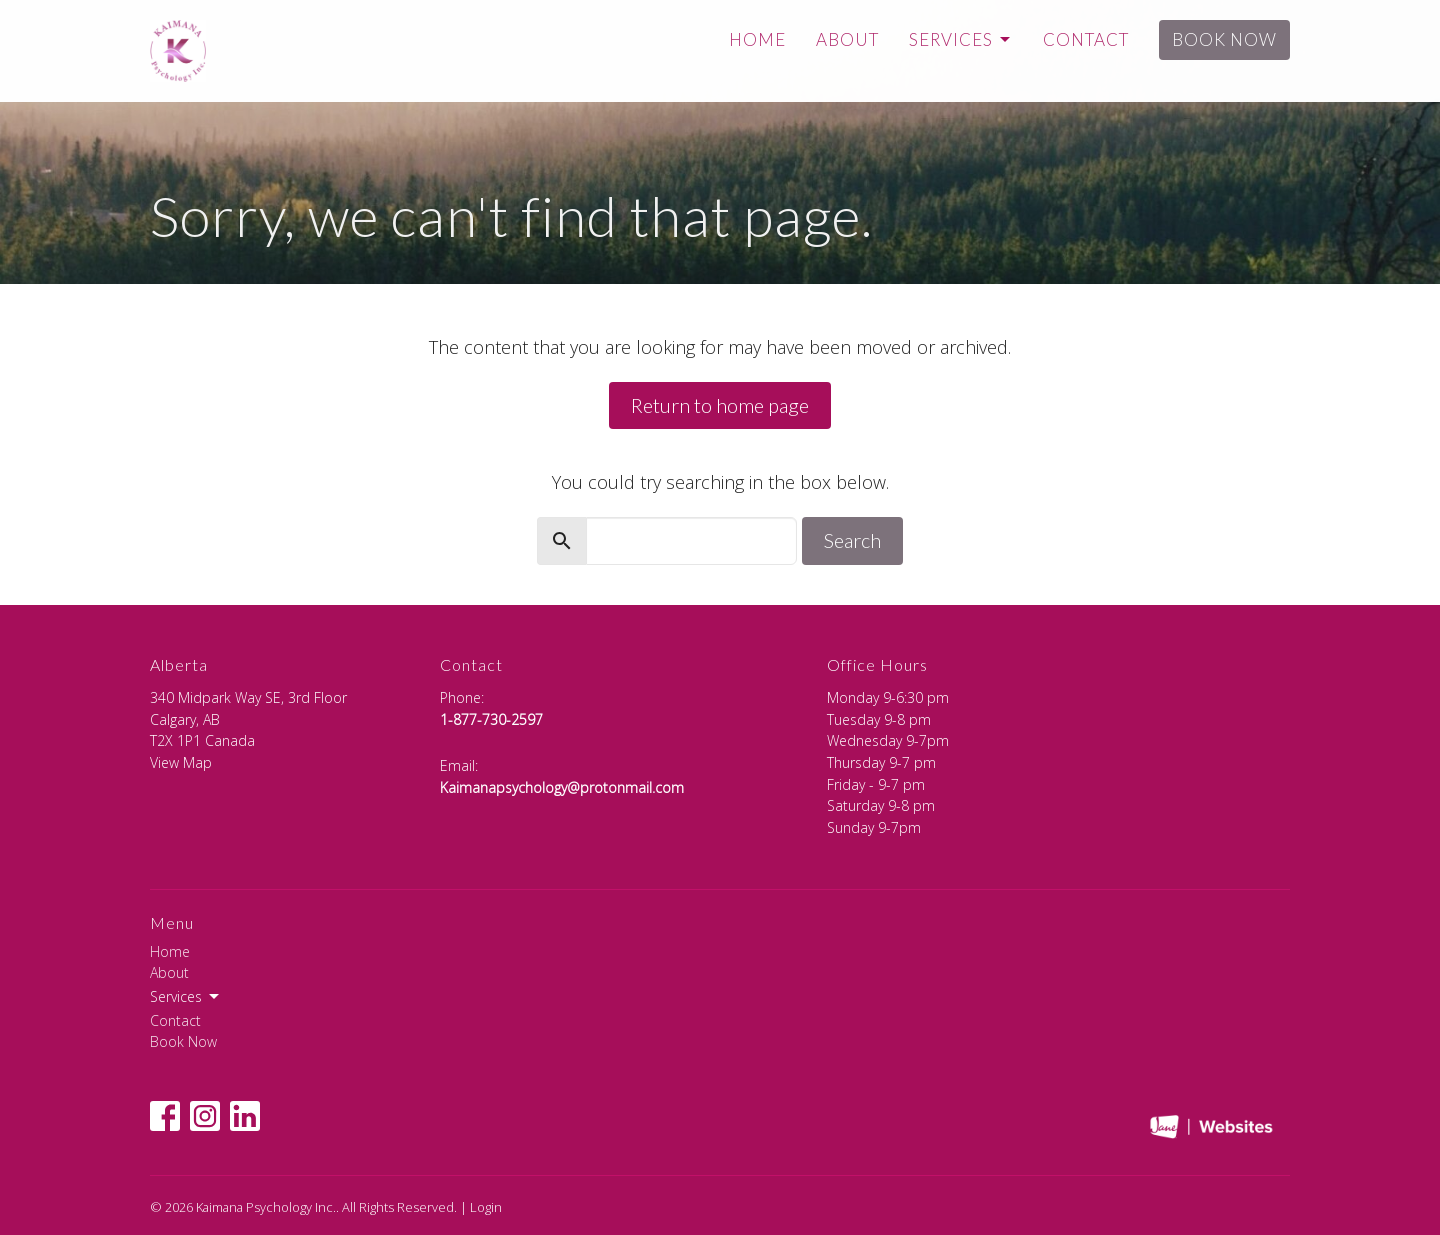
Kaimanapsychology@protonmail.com (562, 787)
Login (486, 1207)
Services (961, 39)
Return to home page (720, 405)
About (847, 39)
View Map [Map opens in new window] (181, 762)
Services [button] (186, 997)
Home (757, 39)
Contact (1086, 39)
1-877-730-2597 (491, 719)
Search (852, 540)
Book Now (1224, 39)
